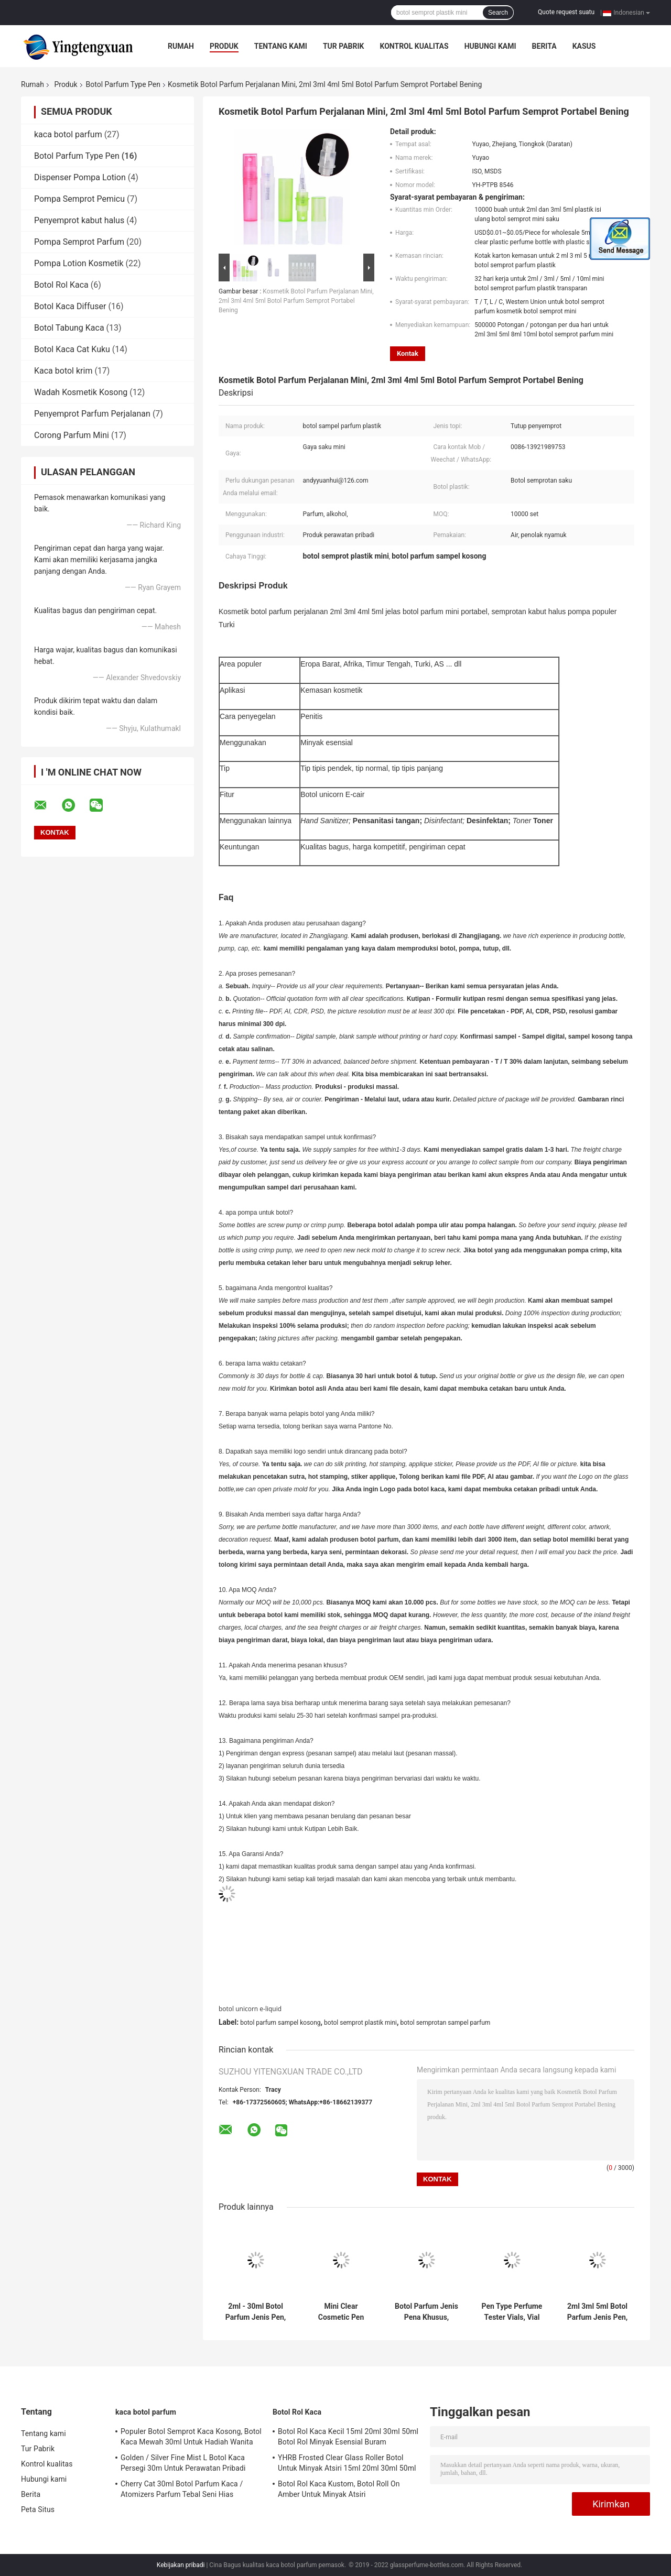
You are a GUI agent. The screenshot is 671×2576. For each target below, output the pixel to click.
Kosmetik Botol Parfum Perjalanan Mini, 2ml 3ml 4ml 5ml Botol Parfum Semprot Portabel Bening (296, 301)
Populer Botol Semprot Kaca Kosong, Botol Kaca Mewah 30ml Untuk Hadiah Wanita (191, 2436)
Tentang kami (280, 46)
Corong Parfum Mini (71, 435)
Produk (224, 46)
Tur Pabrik (343, 46)
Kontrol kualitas (414, 46)
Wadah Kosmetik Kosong (80, 392)
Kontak (407, 353)
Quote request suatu (566, 12)
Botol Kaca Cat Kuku (72, 349)
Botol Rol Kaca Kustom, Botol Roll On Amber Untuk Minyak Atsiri (339, 2489)
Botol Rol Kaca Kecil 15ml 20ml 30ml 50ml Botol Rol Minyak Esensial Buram (348, 2436)
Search (498, 12)
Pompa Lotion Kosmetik (79, 263)
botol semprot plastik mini (360, 2022)
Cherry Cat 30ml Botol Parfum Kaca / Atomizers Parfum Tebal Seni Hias (182, 2489)
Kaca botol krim (63, 371)
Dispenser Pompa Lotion (80, 177)
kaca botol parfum (68, 134)
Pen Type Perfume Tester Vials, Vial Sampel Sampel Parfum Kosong (512, 2312)
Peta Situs (38, 2509)
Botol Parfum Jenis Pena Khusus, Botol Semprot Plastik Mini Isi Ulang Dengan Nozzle (426, 2312)
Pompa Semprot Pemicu (79, 199)
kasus (584, 46)
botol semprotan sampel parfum (446, 2022)
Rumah (181, 46)
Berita (544, 46)
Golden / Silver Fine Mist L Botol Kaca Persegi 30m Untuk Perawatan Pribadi (183, 2462)
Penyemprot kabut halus (79, 220)
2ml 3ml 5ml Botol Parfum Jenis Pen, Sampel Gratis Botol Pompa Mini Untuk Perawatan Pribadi (597, 2312)
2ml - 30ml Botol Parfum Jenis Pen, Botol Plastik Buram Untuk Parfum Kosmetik (255, 2312)
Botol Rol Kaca (61, 285)
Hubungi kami (490, 46)
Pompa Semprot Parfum (79, 242)
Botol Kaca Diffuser (70, 306)
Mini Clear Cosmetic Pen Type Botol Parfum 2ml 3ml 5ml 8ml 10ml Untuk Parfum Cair (341, 2312)
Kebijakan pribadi (181, 2565)
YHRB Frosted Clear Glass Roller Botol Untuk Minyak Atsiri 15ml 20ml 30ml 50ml (347, 2462)
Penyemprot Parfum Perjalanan (92, 414)
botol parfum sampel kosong (280, 2022)
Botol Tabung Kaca (69, 328)
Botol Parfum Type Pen (123, 84)
